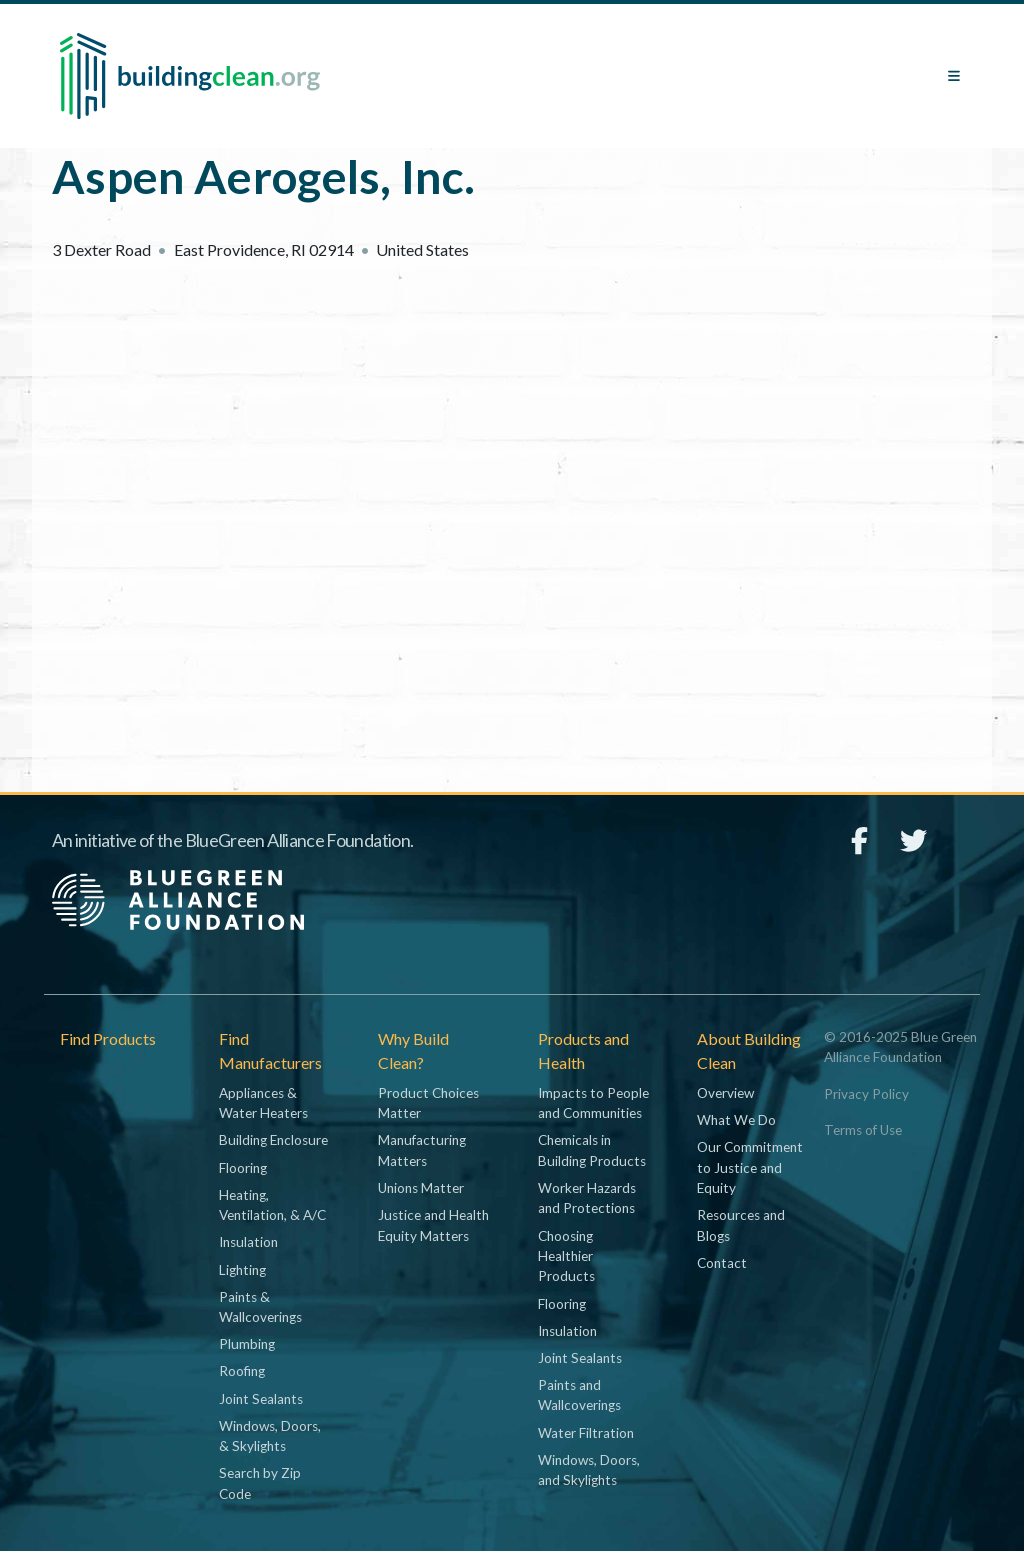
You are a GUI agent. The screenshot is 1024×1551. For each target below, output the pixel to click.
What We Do (736, 1120)
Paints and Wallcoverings (579, 1395)
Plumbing (247, 1344)
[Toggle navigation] (954, 76)
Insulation (248, 1242)
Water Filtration (586, 1433)
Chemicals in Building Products (592, 1150)
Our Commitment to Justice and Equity (750, 1167)
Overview (725, 1093)
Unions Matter (421, 1188)
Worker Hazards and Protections (587, 1198)
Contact (722, 1263)
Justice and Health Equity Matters (433, 1225)
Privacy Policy (866, 1094)
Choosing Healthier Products (566, 1256)
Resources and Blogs (741, 1225)
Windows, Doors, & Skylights (270, 1436)
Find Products (108, 1038)
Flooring (243, 1168)
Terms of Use (863, 1130)
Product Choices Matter (428, 1103)
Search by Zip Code (260, 1483)
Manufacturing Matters (422, 1150)
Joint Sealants (261, 1399)
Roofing (242, 1371)
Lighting (242, 1270)
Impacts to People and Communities (593, 1103)
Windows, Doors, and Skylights (589, 1470)
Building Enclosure (273, 1140)
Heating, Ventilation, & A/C (272, 1205)
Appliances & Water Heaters (263, 1103)
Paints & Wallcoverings (260, 1307)
